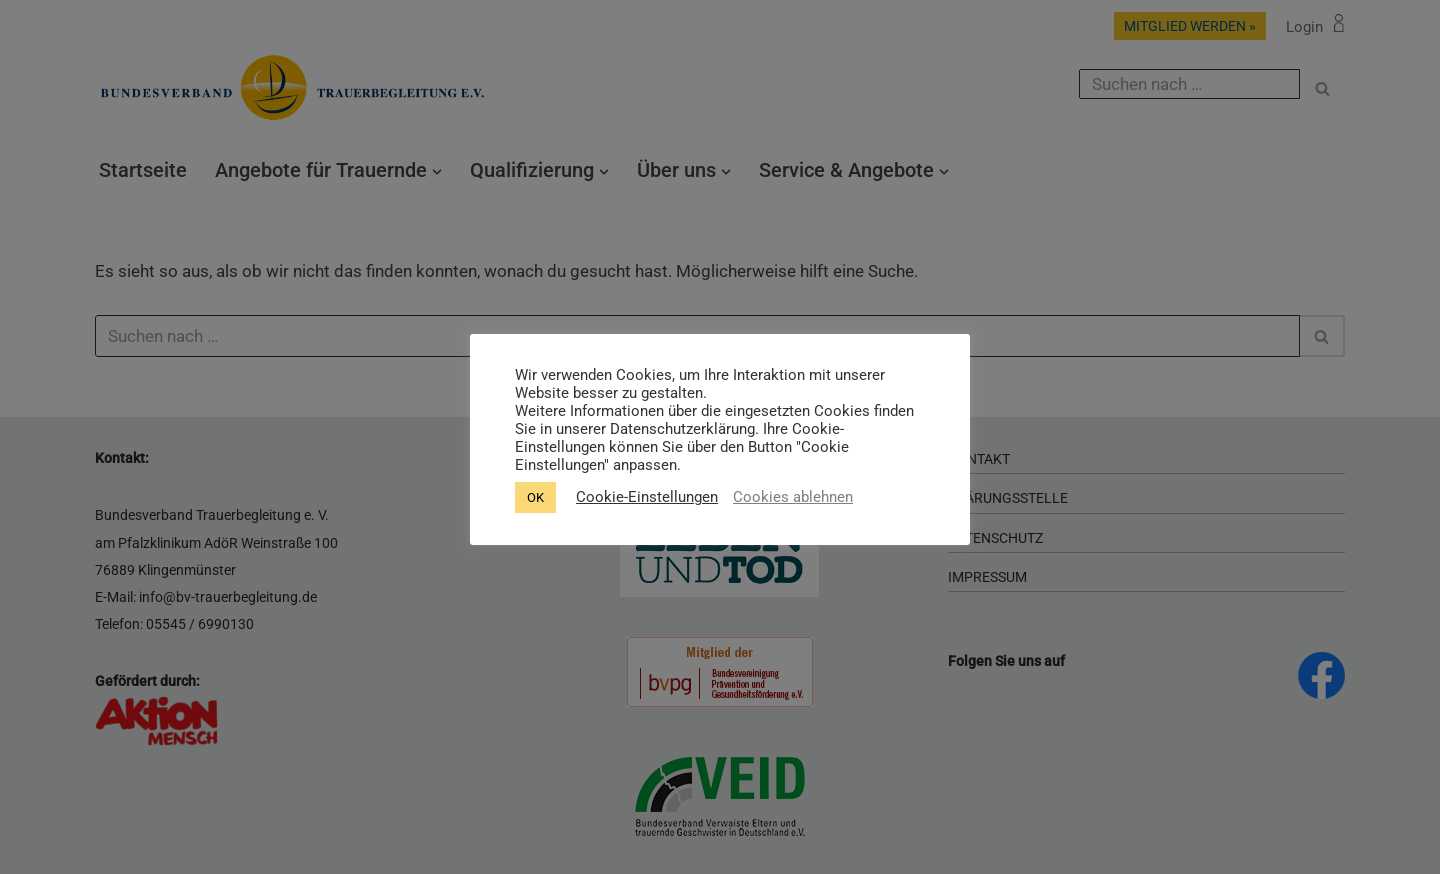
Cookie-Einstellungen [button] (647, 497)
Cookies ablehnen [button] (793, 497)
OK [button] (535, 497)
